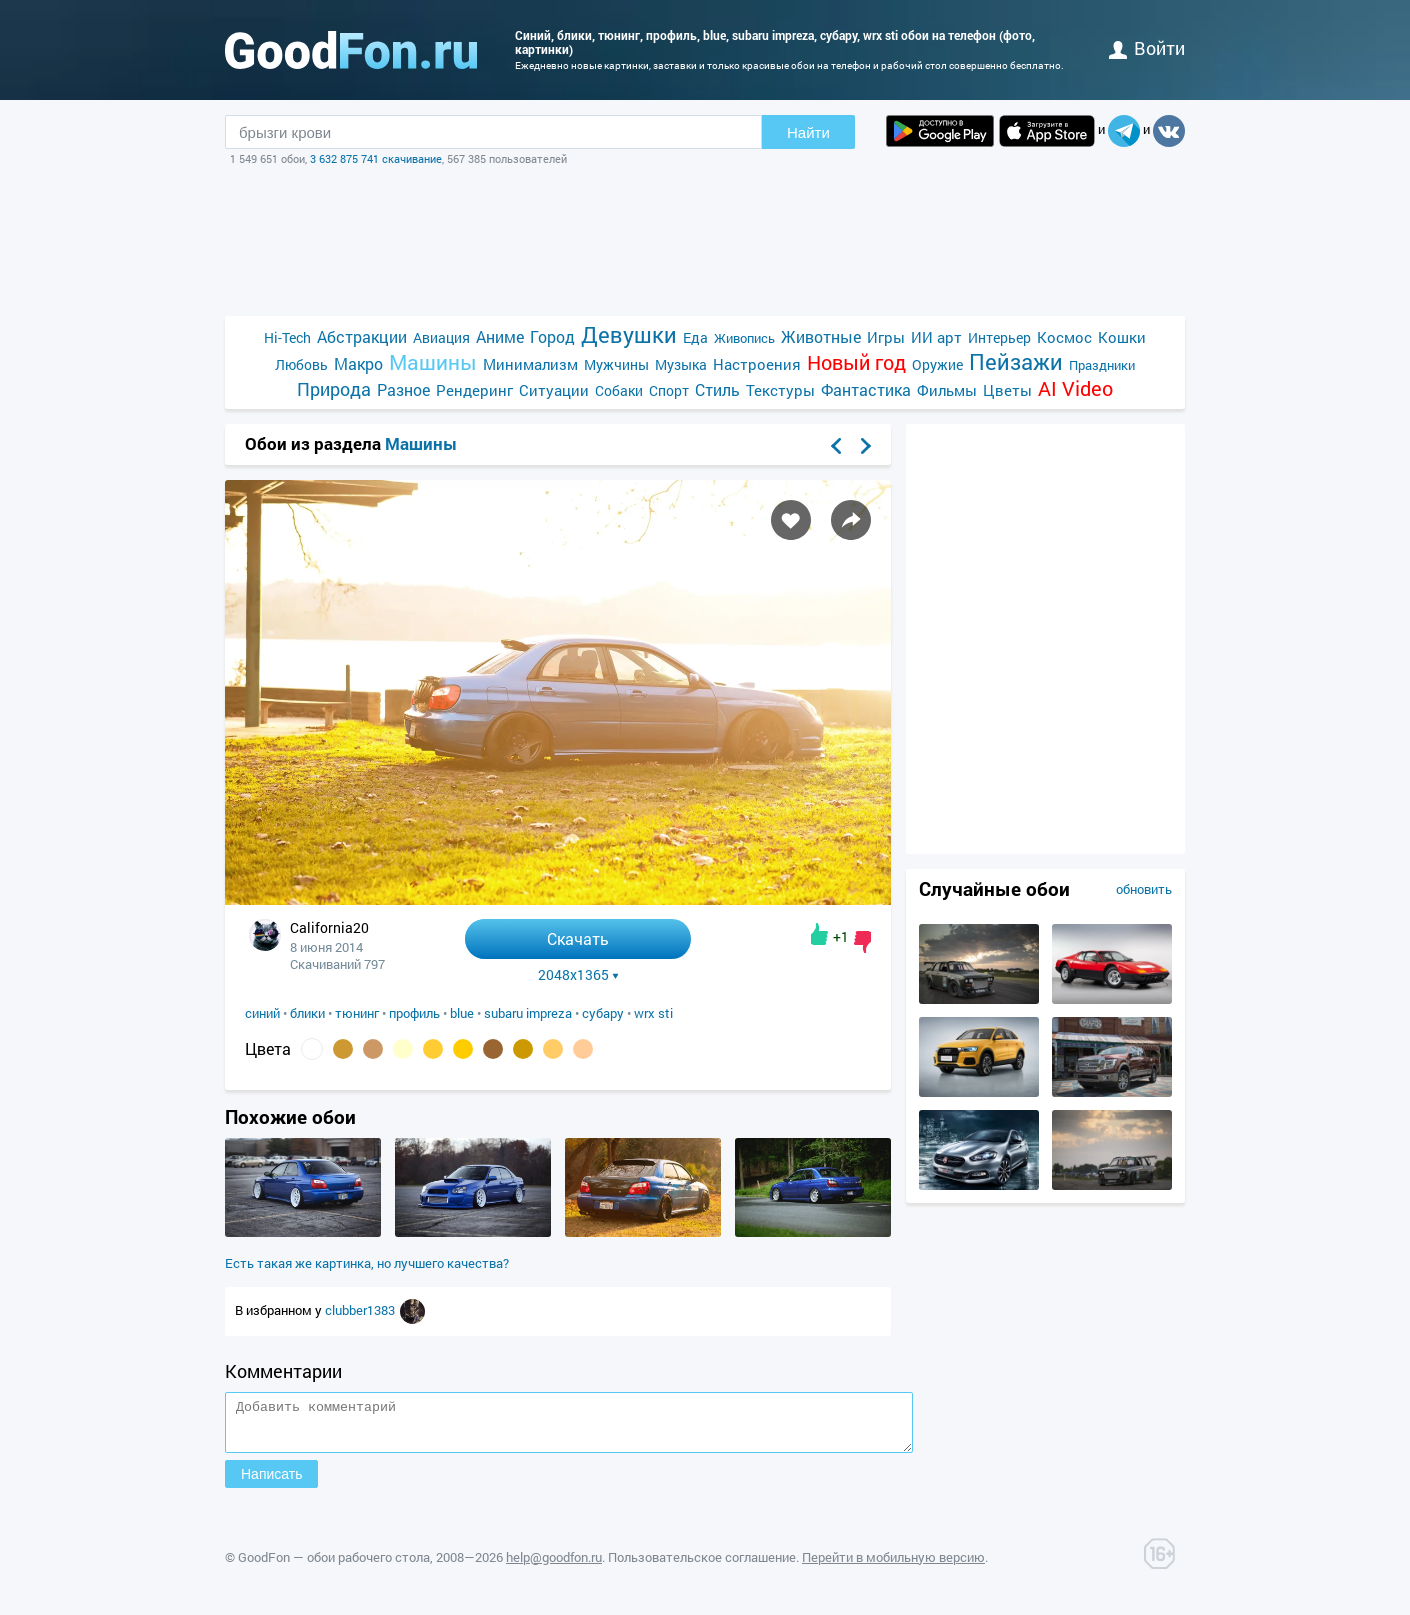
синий (262, 1013)
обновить (1144, 889)
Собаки (619, 390)
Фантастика (866, 389)
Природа (334, 389)
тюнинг (357, 1013)
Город (552, 336)
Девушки (629, 334)
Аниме (500, 336)
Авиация (441, 337)
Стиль (717, 389)
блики (307, 1013)
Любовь (301, 364)
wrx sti (653, 1013)
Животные (821, 336)
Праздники (1102, 365)
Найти (808, 132)
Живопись (744, 338)
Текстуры (780, 390)
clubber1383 (361, 1310)
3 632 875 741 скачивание (376, 158)
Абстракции (362, 336)
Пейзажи (1016, 361)
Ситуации (554, 390)
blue (462, 1013)
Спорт (669, 390)
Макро (358, 363)
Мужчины (616, 364)
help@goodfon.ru (554, 1566)
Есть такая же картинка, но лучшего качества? (367, 1263)
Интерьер (999, 337)
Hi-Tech (287, 337)
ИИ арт (936, 337)
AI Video (1075, 388)
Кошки (1122, 337)
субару (603, 1013)
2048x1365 (578, 975)
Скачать (578, 938)
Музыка (681, 364)
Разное (403, 389)
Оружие (937, 364)
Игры (886, 337)
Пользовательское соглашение (702, 1566)
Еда (695, 337)
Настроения (757, 364)
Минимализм (530, 364)
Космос (1064, 337)
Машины (433, 362)
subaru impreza (528, 1013)
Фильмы (947, 390)
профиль (414, 1013)
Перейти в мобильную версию (893, 1566)
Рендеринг (474, 390)
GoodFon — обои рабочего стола (334, 1566)
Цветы (1007, 390)
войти (1147, 48)
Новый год (856, 362)
